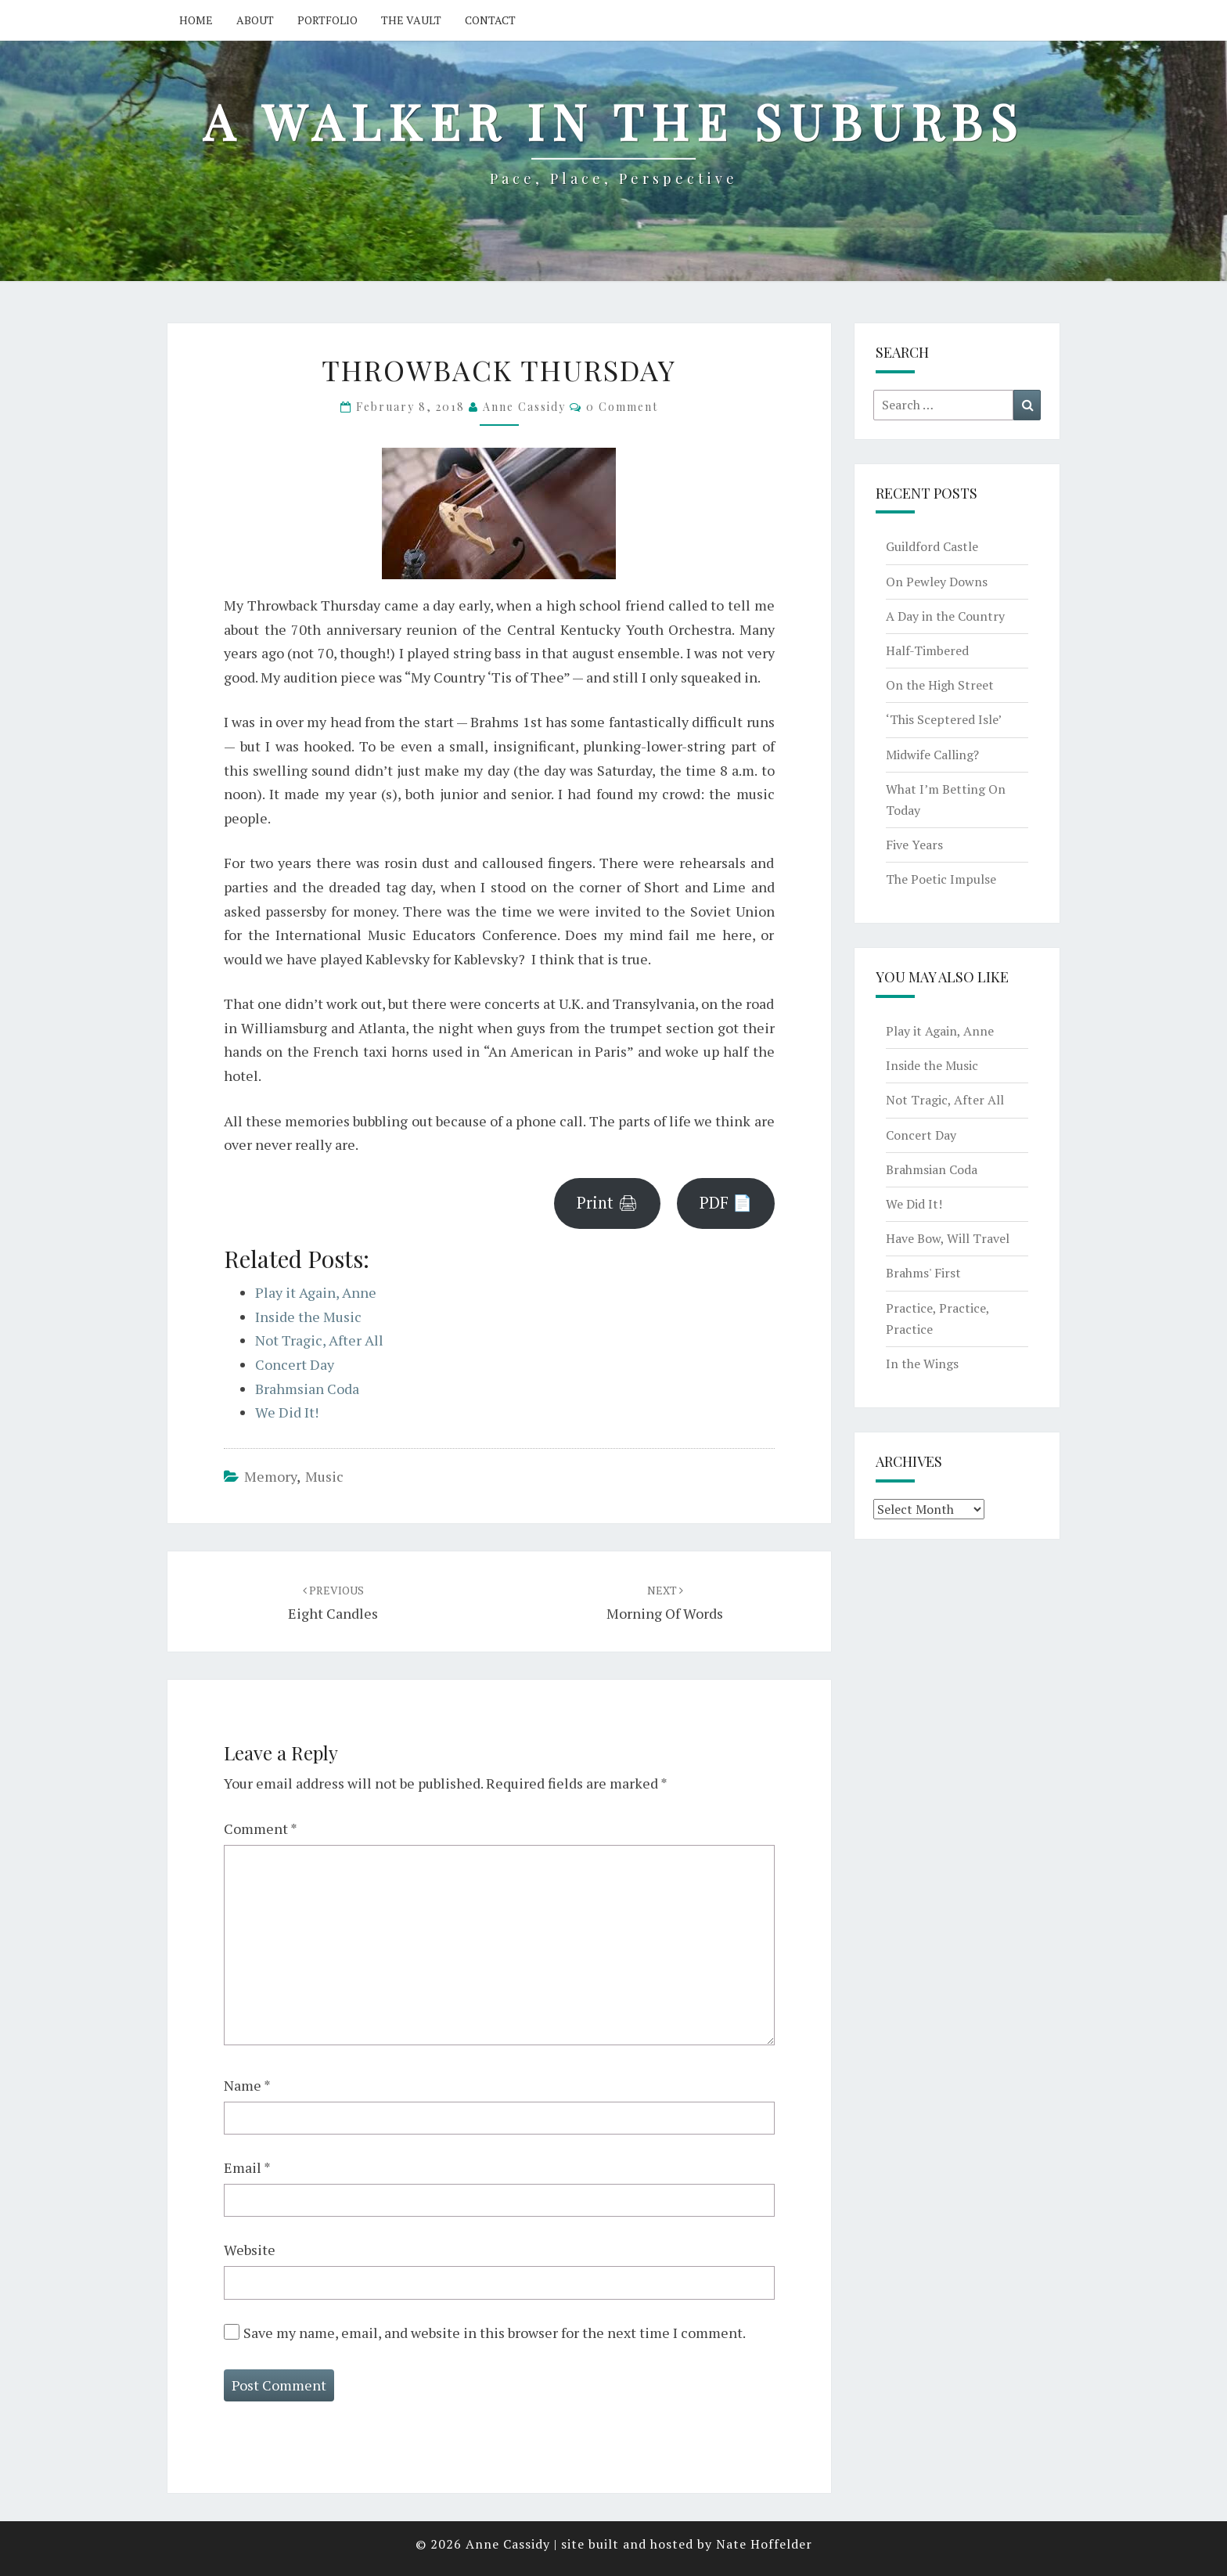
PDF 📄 (726, 1202)
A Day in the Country (945, 616)
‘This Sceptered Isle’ (944, 719)
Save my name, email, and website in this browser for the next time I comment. (494, 2332)
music (324, 1476)
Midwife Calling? (932, 754)
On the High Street (940, 685)
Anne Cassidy (524, 406)
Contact (490, 20)
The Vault (411, 20)
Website (249, 2249)
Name (247, 2085)
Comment (260, 1828)
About (255, 20)
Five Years (914, 844)
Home (196, 20)
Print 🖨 (607, 1202)
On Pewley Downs (937, 581)
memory (270, 1476)
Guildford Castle (932, 546)
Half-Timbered (927, 650)
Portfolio (327, 20)
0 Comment (622, 406)
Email (247, 2167)
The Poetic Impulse (941, 879)
